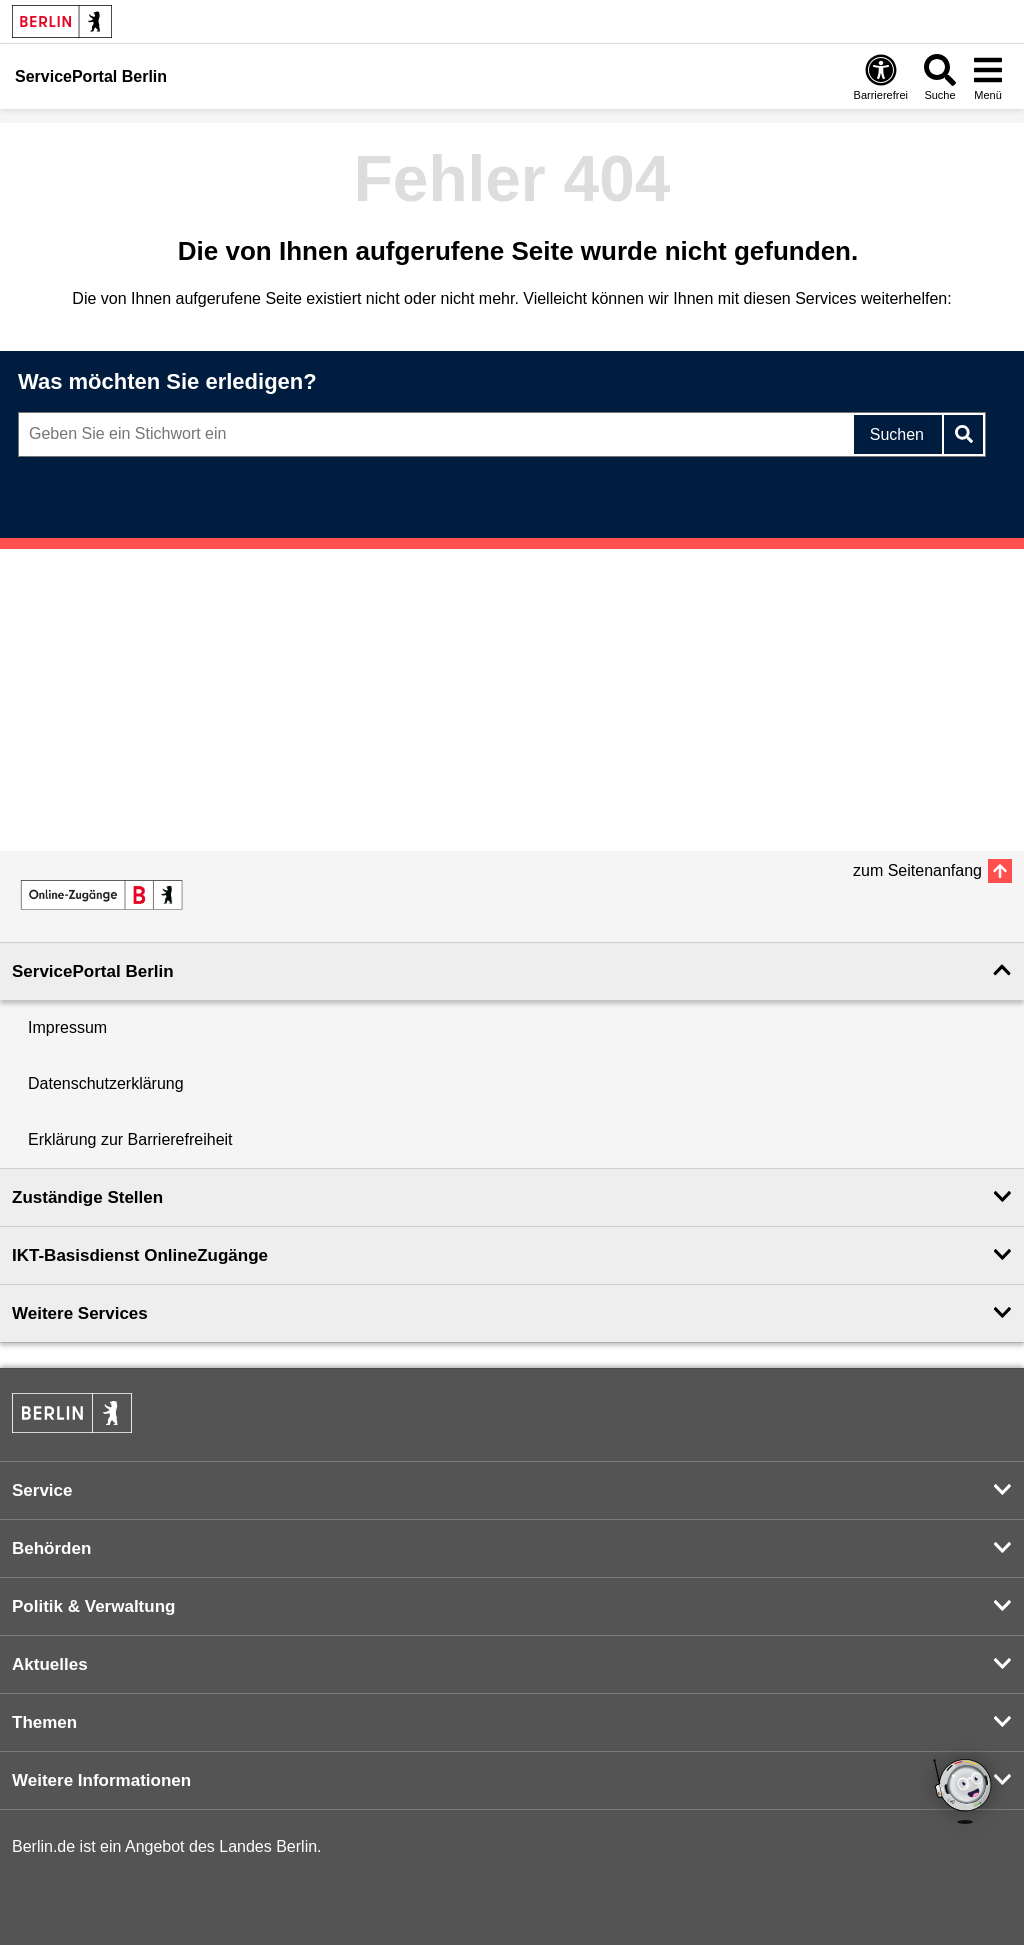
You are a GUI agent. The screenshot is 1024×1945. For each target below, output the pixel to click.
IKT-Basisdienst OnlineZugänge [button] (140, 1255)
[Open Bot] (964, 1793)
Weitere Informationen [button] (101, 1780)
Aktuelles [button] (50, 1664)
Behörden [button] (51, 1548)
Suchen (897, 434)
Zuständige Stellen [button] (87, 1197)
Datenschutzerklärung (106, 1083)
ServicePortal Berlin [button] (93, 971)
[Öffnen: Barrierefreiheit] (881, 76)
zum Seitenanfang (917, 870)
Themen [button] (44, 1722)
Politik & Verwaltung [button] (93, 1606)
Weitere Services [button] (80, 1313)
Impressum (67, 1027)
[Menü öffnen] (988, 76)
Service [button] (42, 1490)
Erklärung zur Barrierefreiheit (130, 1139)
